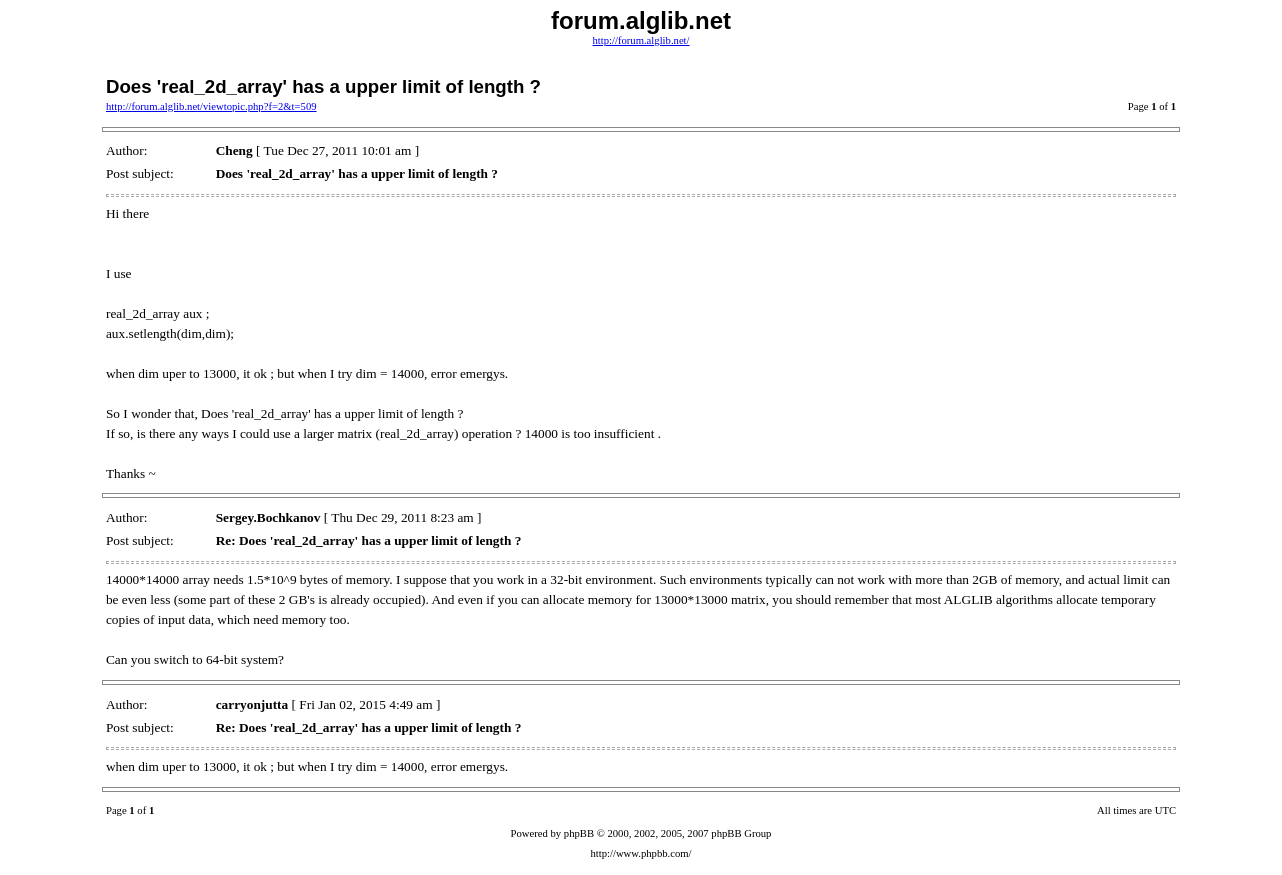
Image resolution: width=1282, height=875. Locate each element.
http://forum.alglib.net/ (640, 40)
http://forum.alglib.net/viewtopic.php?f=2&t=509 (211, 106)
